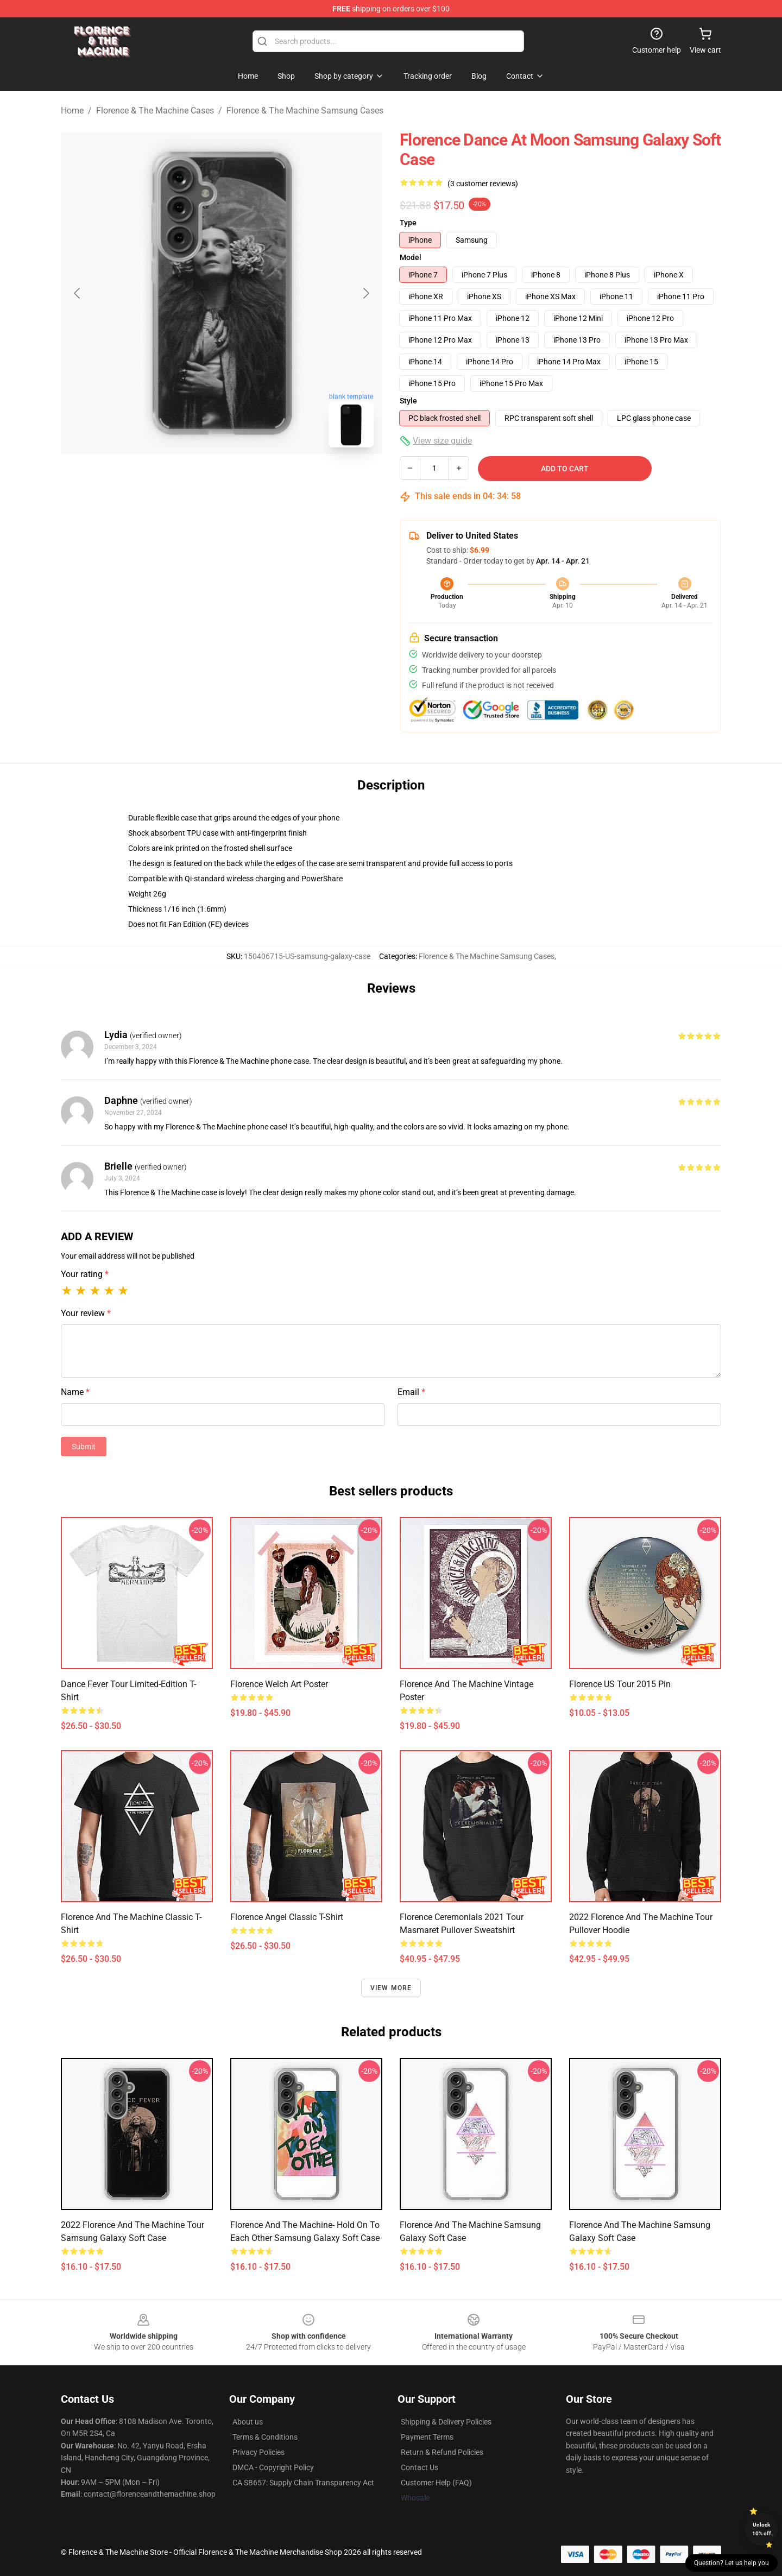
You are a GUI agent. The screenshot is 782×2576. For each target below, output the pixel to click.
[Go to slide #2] (250, 480)
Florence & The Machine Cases (155, 110)
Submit (84, 1446)
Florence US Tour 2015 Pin (620, 1684)
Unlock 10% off (761, 2529)
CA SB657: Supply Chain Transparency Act (303, 2482)
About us (247, 2421)
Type (408, 222)
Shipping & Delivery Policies (446, 2421)
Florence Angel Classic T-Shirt (286, 1917)
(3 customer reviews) (482, 183)
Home (72, 110)
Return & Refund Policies (442, 2452)
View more (391, 1988)
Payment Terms (427, 2437)
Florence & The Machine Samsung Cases (304, 110)
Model (410, 257)
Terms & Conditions (265, 2437)
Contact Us (419, 2467)
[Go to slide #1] (193, 480)
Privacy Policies (258, 2452)
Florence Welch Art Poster (279, 1684)
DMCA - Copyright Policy (273, 2467)
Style (408, 400)
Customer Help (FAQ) (436, 2482)
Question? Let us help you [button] (731, 2563)
